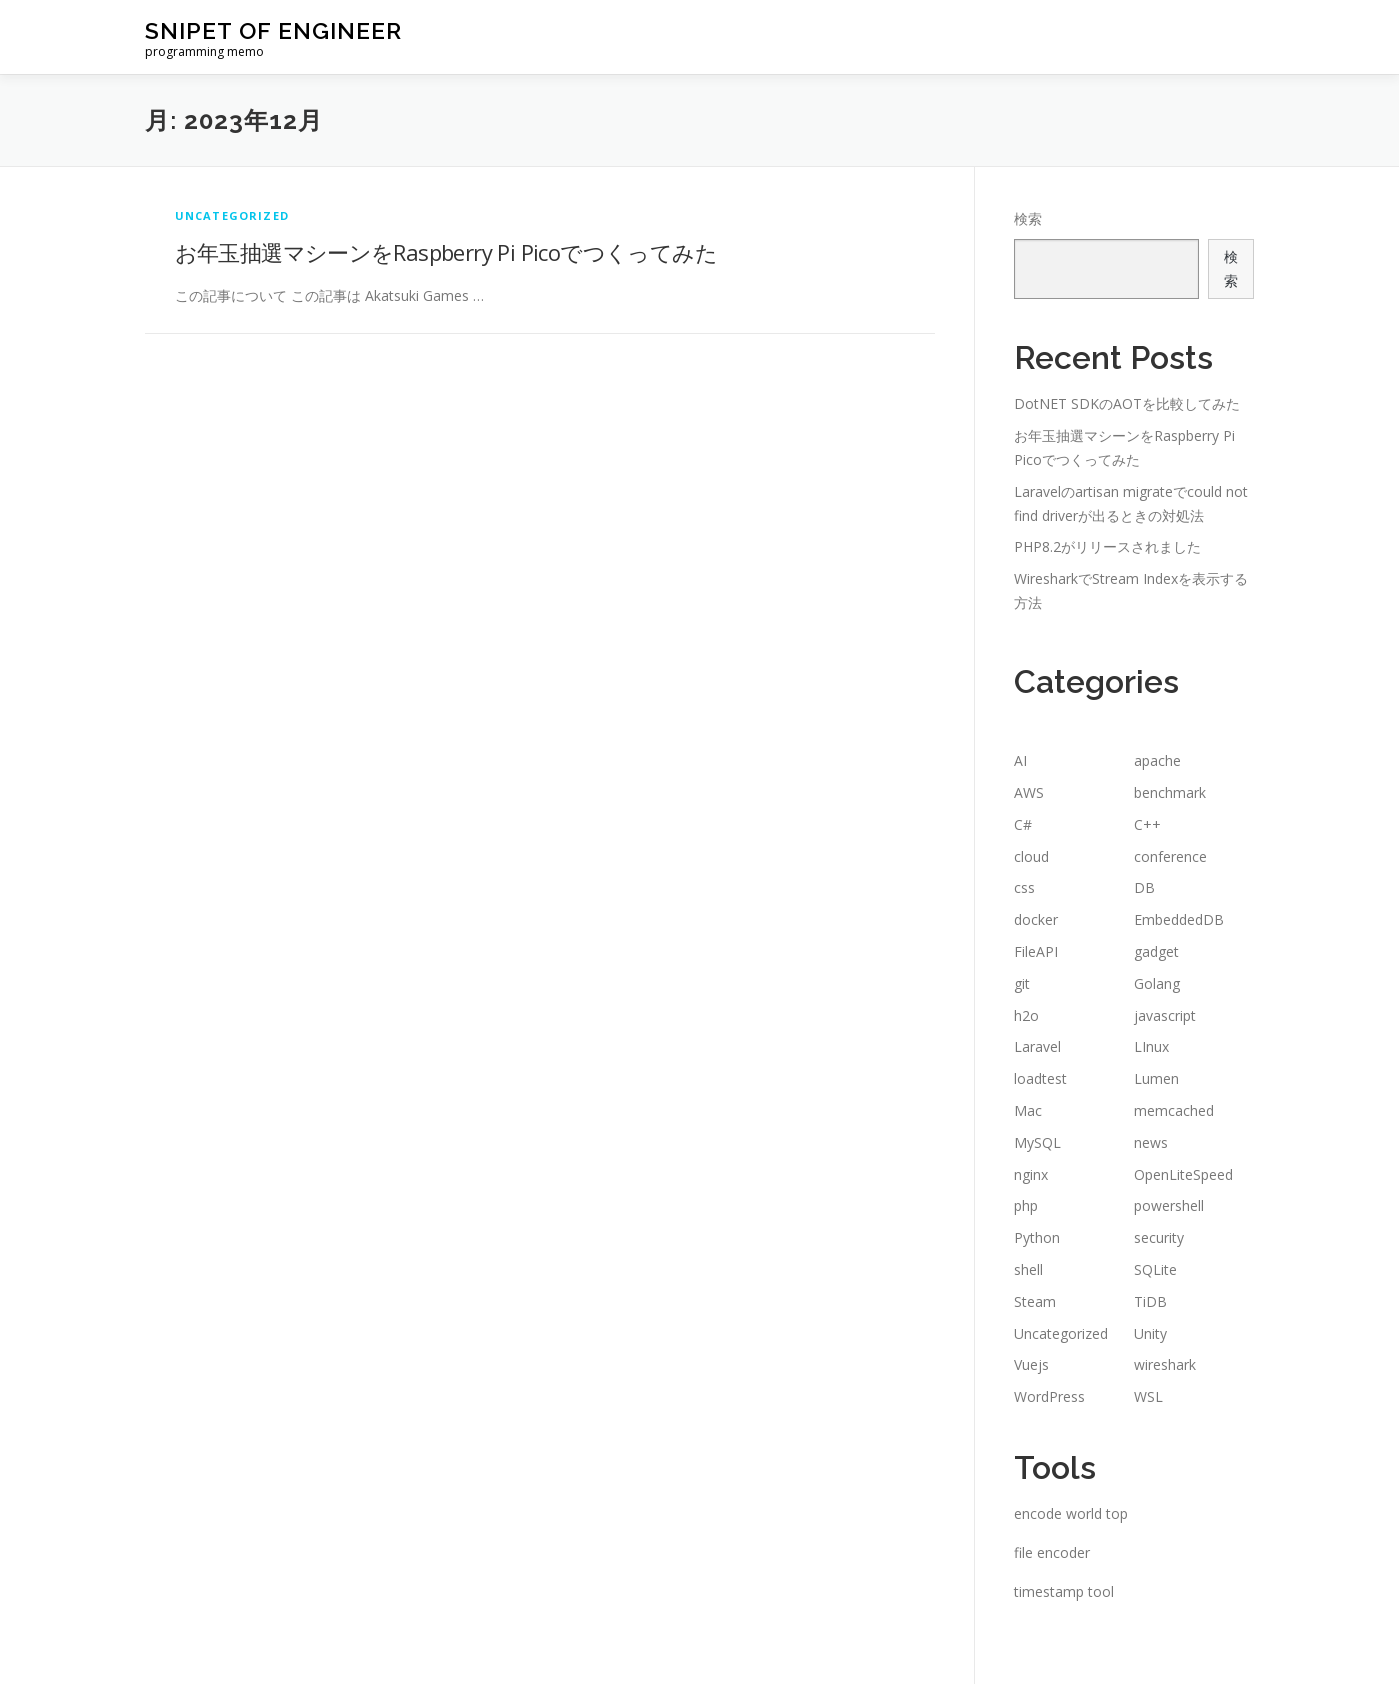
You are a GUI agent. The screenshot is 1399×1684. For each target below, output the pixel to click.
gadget (1156, 951)
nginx (1031, 1174)
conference (1170, 856)
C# (1023, 824)
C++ (1147, 824)
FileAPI (1036, 951)
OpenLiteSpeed (1183, 1174)
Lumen (1156, 1078)
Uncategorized (232, 215)
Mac (1028, 1110)
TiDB (1150, 1301)
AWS (1029, 792)
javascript (1165, 1015)
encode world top (1071, 1513)
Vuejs (1031, 1364)
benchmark (1170, 792)
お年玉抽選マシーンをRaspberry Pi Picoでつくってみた (446, 252)
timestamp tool (1064, 1591)
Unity (1150, 1333)
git (1022, 983)
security (1159, 1237)
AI (1020, 760)
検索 (1028, 218)
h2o (1026, 1015)
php (1026, 1205)
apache (1157, 760)
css (1024, 887)
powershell (1169, 1205)
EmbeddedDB (1179, 919)
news (1151, 1142)
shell (1028, 1269)
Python (1037, 1237)
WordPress (1049, 1396)
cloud (1031, 856)
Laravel (1037, 1046)
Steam (1035, 1301)
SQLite (1155, 1269)
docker (1036, 919)
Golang (1157, 983)
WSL (1148, 1396)
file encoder (1052, 1552)
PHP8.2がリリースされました (1107, 546)
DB (1144, 887)
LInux (1151, 1046)
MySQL (1037, 1142)
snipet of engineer (273, 30)
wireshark (1165, 1364)
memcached (1174, 1110)
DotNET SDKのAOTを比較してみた (1127, 403)
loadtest (1040, 1078)
